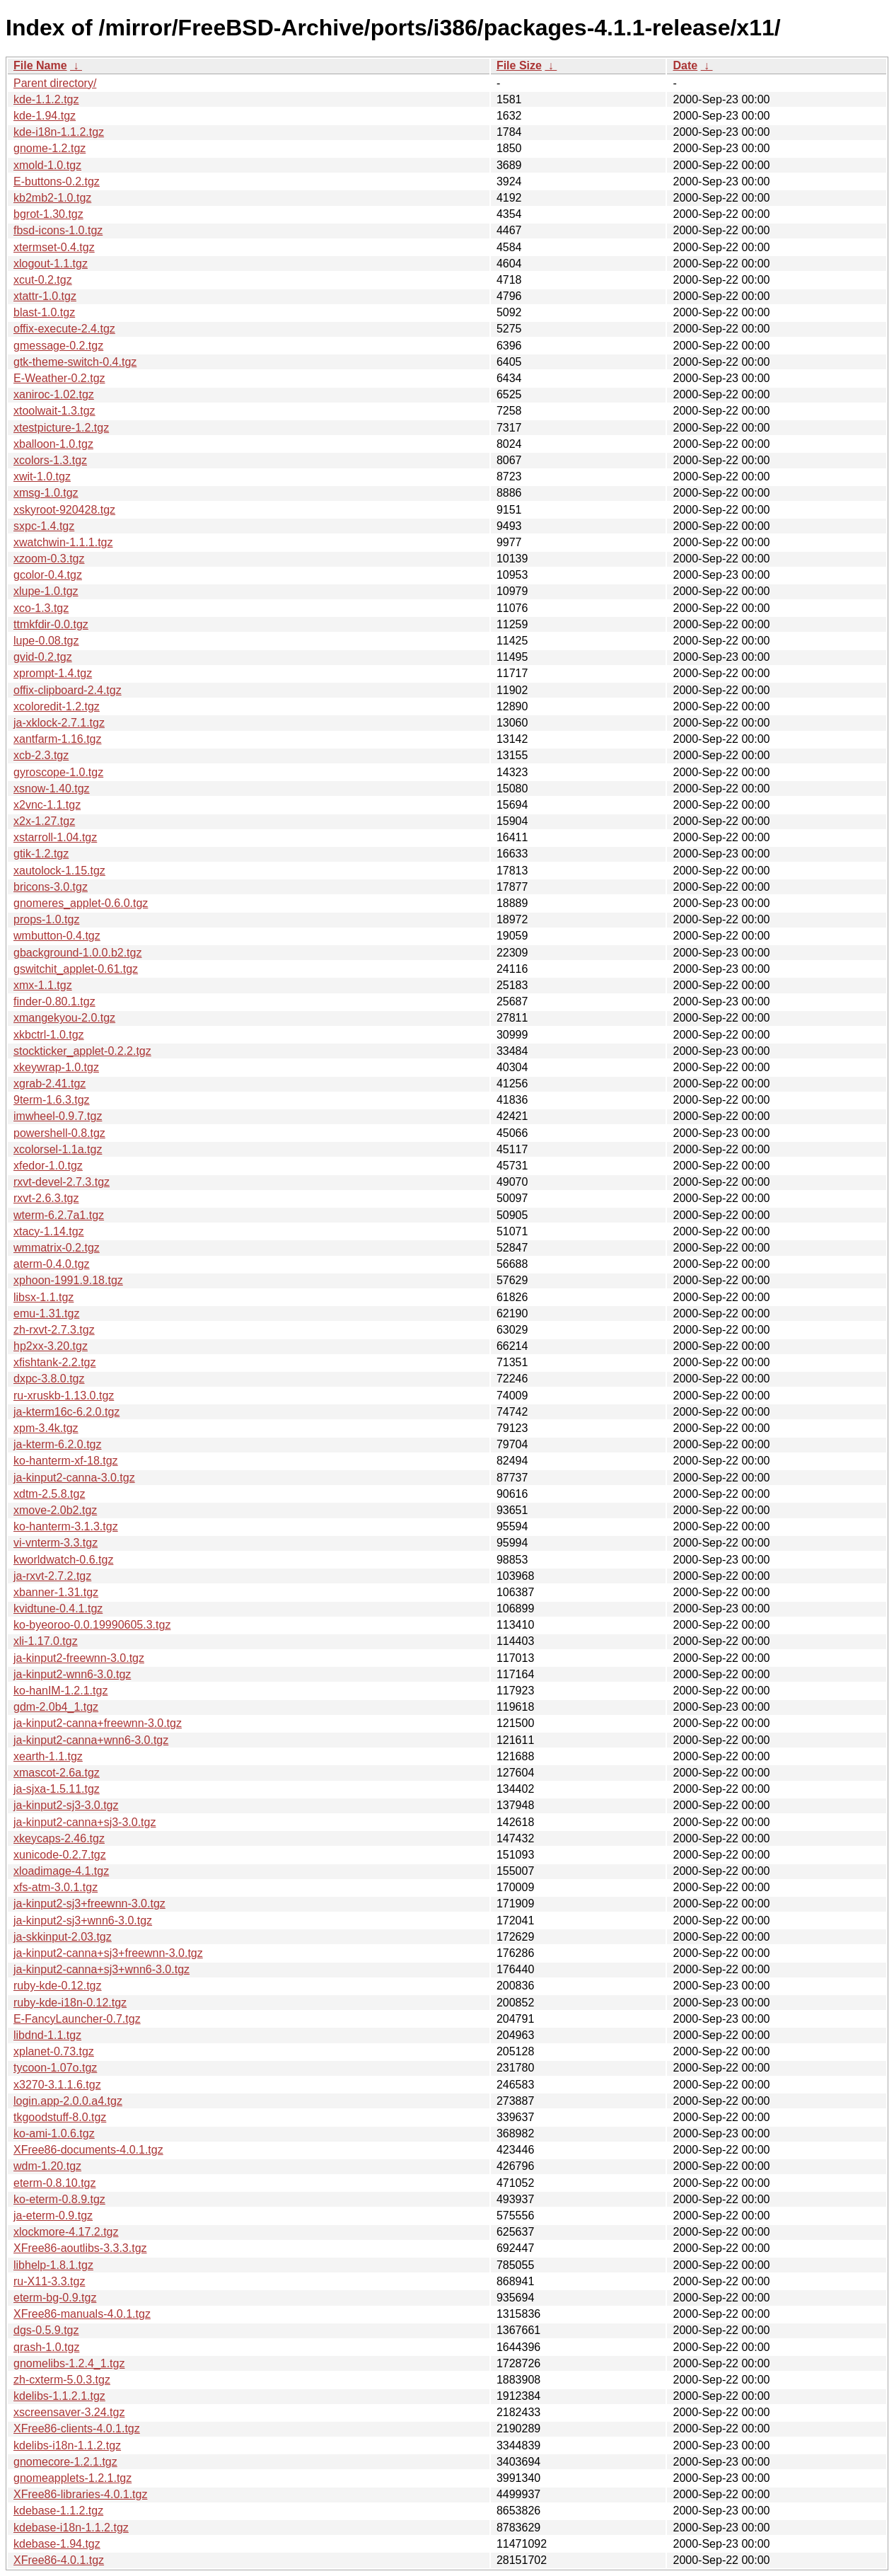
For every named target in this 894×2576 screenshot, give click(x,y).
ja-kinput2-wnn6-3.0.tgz (72, 1674)
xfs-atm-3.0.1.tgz (55, 1887)
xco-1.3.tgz (41, 608)
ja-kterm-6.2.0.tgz (57, 1444)
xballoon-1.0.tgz (53, 444)
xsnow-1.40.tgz (51, 788)
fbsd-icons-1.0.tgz (58, 230)
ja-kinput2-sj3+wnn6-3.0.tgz (82, 1920)
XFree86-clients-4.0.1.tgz (76, 2428)
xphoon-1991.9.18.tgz (68, 1280)
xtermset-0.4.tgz (54, 247)
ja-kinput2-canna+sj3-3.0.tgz (84, 1822)
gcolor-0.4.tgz (47, 575)
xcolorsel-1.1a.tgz (57, 1149)
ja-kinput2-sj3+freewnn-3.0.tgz (89, 1904)
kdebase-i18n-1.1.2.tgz (71, 2528)
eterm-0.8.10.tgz (54, 2183)
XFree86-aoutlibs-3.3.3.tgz (80, 2248)
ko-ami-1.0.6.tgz (54, 2133)
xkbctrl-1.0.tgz (48, 1035)
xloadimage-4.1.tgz (61, 1871)
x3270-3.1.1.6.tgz (57, 2085)
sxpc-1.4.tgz (43, 526)
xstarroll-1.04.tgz (55, 837)
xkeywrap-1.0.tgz (56, 1067)
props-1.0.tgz (46, 919)
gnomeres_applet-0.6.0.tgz (80, 903)
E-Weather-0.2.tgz (59, 378)
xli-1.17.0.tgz (45, 1641)
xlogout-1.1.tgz (50, 264)
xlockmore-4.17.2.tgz (66, 2232)
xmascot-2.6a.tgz (56, 1773)
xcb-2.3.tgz (41, 755)
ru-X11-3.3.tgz (49, 2281)
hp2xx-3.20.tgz (50, 1346)
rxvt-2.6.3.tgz (46, 1198)
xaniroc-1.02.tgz (53, 394)
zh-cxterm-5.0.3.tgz (61, 2380)
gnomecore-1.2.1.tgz (65, 2462)
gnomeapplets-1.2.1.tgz (72, 2478)
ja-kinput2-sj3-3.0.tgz (66, 1805)
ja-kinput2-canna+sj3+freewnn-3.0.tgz (108, 1953)
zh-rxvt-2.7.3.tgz (54, 1330)
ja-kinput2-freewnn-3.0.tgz (78, 1658)
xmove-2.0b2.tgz (55, 1510)
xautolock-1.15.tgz (59, 871)
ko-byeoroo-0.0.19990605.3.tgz (91, 1625)
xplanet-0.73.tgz (53, 2051)
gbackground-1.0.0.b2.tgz (77, 953)
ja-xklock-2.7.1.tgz (59, 723)
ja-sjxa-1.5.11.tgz (56, 1789)
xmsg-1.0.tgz (46, 493)
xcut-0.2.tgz (42, 280)
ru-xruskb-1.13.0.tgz (63, 1396)
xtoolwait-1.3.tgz (54, 411)
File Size (519, 65)
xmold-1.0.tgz (47, 165)
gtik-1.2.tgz (41, 854)
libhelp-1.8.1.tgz (53, 2265)
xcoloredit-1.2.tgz (56, 706)
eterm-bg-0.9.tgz (54, 2298)
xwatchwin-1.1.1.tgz (63, 542)
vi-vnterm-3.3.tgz (55, 1543)
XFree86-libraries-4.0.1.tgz (80, 2494)
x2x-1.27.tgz (44, 821)
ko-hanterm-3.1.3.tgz (65, 1526)
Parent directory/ (54, 83)
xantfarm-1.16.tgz (57, 739)
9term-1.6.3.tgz (51, 1100)
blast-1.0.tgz (44, 312)
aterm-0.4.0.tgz (51, 1264)
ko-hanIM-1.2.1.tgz (60, 1691)
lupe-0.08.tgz (46, 641)
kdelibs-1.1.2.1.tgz (59, 2396)
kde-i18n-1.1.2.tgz (58, 132)
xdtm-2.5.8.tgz (49, 1494)
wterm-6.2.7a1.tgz (58, 1215)
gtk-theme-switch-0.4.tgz (75, 362)
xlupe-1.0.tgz (46, 591)
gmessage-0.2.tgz (58, 346)
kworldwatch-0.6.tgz (63, 1560)
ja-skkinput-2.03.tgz (62, 1937)
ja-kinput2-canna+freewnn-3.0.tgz (97, 1723)
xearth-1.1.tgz (48, 1756)
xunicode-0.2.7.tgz (59, 1855)
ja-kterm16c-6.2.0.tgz (66, 1412)
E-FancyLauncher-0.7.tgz (77, 2019)
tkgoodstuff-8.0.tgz (59, 2117)
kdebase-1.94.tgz (56, 2544)
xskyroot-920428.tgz (64, 510)
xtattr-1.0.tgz (44, 296)
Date (685, 65)
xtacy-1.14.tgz (48, 1231)
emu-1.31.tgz (46, 1313)
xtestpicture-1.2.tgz (61, 428)
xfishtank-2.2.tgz (54, 1362)
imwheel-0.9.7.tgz (57, 1116)
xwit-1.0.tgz (42, 476)
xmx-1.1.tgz (42, 985)
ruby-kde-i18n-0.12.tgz (70, 2003)
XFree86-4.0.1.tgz (58, 2560)
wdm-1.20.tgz (47, 2166)
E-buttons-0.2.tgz (56, 181)
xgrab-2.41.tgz (49, 1084)
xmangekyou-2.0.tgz (64, 1018)
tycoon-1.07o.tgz (55, 2068)
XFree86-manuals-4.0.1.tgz (82, 2314)
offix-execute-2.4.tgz (64, 329)
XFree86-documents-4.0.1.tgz (88, 2150)
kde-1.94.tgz (44, 116)
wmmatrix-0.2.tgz (56, 1248)
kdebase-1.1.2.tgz (58, 2511)
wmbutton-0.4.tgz (56, 936)
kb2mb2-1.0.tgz (52, 198)
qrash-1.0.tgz (46, 2347)
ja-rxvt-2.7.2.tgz (52, 1576)
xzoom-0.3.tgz (48, 559)
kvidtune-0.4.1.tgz (58, 1608)
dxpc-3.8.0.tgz (49, 1379)
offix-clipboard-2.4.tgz (67, 690)
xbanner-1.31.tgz (55, 1592)
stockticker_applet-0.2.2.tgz (82, 1051)
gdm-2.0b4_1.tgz (55, 1707)
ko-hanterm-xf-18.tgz (65, 1461)
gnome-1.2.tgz (49, 148)
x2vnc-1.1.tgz (47, 805)
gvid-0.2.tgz (42, 657)
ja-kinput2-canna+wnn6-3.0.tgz (90, 1740)
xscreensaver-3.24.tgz (68, 2412)
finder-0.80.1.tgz (54, 1001)
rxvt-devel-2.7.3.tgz (61, 1182)
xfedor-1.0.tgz (48, 1166)
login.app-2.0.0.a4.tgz (67, 2101)
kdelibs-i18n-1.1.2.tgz (67, 2445)
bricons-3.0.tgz (50, 887)
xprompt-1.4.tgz (52, 673)
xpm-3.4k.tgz (46, 1428)
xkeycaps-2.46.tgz (59, 1838)
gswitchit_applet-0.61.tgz (75, 969)
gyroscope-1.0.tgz (58, 772)
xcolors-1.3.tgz (50, 460)
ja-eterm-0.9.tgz (53, 2216)
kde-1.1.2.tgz (46, 99)
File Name (40, 65)
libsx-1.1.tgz (43, 1297)
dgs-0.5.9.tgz (46, 2330)
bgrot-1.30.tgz (48, 214)
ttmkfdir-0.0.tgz (50, 624)
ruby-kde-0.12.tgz (57, 1986)
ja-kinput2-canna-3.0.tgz (74, 1478)
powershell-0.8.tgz (59, 1133)
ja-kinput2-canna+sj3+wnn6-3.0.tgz (101, 1969)
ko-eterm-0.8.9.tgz (59, 2199)
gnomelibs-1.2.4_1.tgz (68, 2363)
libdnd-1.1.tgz (47, 2035)
